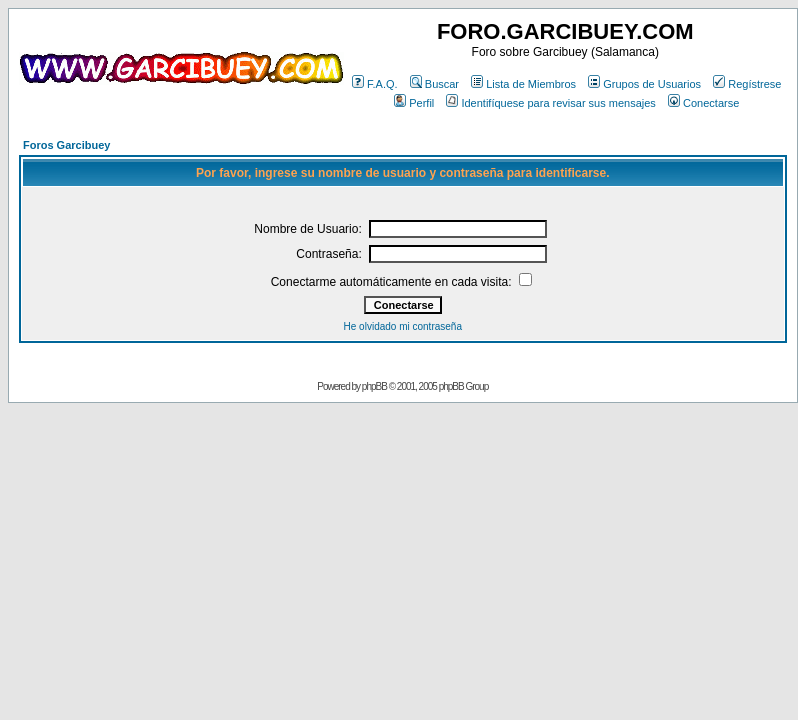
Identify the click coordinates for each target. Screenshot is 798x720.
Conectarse (703, 103)
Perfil (414, 103)
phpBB (374, 386)
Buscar (434, 84)
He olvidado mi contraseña (403, 326)
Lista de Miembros (523, 84)
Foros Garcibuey (66, 145)
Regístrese (747, 84)
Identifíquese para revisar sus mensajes (550, 103)
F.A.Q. (375, 84)
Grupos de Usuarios (644, 84)
